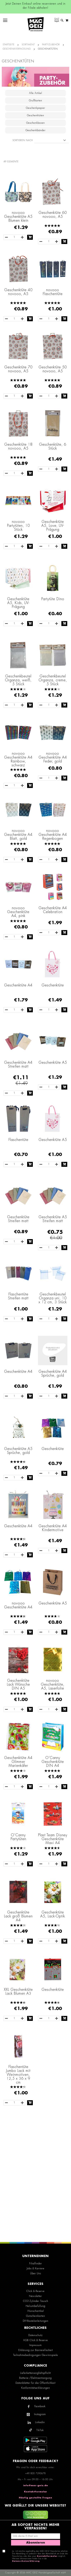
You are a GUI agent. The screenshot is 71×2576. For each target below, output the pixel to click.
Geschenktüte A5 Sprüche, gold (18, 1450)
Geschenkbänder (35, 130)
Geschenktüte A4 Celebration (53, 910)
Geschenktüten (35, 115)
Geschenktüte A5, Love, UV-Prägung (52, 525)
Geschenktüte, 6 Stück (52, 446)
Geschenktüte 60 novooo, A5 (53, 214)
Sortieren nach (22, 140)
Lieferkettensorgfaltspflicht (35, 2373)
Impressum (35, 2345)
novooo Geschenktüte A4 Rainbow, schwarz (18, 759)
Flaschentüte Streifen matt (18, 1296)
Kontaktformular (35, 2492)
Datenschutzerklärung (26, 2561)
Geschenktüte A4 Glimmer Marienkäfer (18, 1761)
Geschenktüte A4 (18, 985)
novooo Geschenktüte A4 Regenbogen (53, 834)
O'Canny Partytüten (18, 1837)
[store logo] (35, 24)
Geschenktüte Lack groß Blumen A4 (18, 1916)
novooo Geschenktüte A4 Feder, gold (53, 757)
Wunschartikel (35, 2311)
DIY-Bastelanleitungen (35, 2321)
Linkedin (40, 2422)
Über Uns (35, 2273)
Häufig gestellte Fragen (35, 2498)
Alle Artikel (35, 93)
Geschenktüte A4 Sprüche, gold (53, 1373)
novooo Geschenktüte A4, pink (18, 911)
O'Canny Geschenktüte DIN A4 (53, 1761)
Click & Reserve (35, 2291)
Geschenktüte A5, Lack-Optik (52, 1914)
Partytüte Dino (52, 599)
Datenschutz (35, 2335)
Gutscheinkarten (35, 2316)
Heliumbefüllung (35, 2306)
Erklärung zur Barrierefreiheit (35, 2350)
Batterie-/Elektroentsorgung (35, 2378)
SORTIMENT (28, 45)
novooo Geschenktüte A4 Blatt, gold (18, 834)
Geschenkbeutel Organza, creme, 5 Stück (53, 680)
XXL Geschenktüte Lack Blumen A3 (18, 1991)
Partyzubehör (51, 45)
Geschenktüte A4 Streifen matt (18, 1064)
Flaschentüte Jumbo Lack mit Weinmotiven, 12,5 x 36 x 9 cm (18, 2074)
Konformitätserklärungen (35, 2388)
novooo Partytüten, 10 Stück (18, 525)
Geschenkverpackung (17, 49)
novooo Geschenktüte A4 (18, 1605)
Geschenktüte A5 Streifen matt (53, 1219)
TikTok (40, 2430)
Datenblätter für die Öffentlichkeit (35, 2383)
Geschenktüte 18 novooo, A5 (18, 446)
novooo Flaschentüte (53, 292)
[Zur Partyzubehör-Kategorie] (35, 77)
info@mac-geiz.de (35, 2485)
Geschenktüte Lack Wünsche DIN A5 (18, 1684)
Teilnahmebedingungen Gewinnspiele (35, 2355)
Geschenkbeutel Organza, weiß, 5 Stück (18, 680)
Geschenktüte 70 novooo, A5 (18, 369)
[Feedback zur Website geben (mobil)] (35, 2515)
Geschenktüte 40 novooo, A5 (18, 292)
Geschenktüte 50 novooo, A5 (53, 369)
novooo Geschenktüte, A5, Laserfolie (52, 1684)
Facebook (39, 2406)
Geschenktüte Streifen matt (18, 1219)
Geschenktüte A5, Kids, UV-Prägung (18, 602)
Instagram (40, 2414)
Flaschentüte (18, 1139)
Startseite (8, 45)
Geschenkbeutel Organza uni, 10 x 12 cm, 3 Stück (53, 1298)
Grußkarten (35, 100)
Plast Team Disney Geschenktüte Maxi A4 (52, 1839)
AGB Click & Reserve (35, 2340)
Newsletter (35, 2296)
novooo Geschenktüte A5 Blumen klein (18, 216)
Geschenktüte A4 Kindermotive (53, 1528)
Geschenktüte (53, 985)
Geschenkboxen (35, 123)
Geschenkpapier (35, 108)
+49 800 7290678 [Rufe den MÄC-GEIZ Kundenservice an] (35, 2473)
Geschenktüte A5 (53, 1062)
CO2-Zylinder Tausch (35, 2301)
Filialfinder (35, 2263)
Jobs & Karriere (35, 2268)
